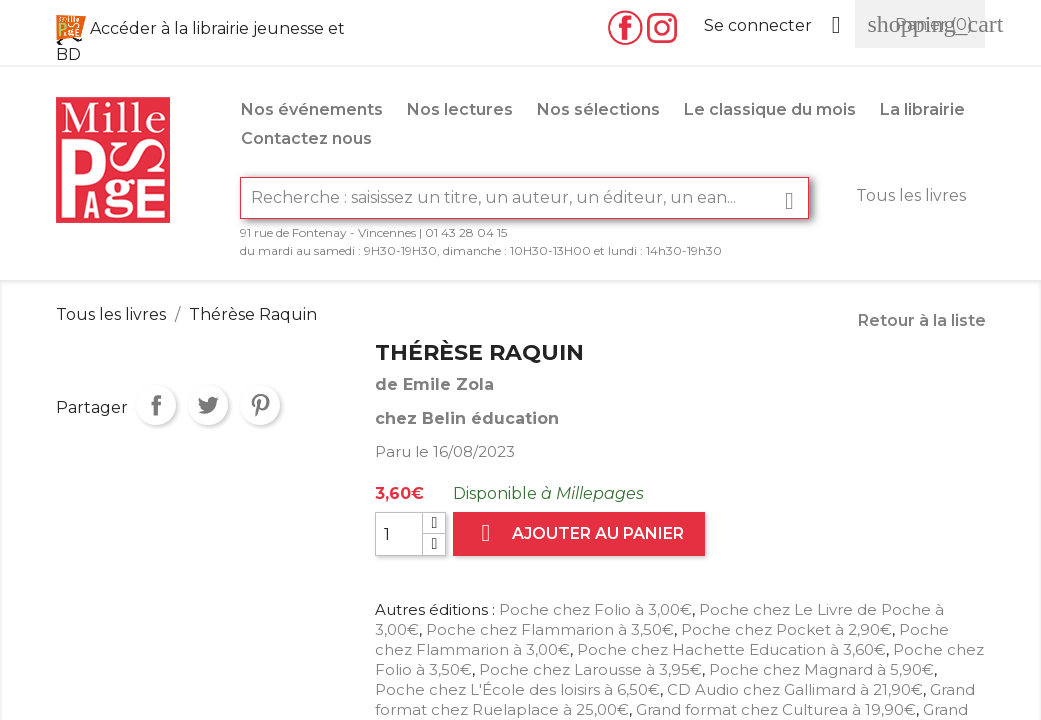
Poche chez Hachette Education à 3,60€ (731, 649)
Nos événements (312, 109)
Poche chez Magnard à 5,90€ (821, 669)
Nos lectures (460, 109)
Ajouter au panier (579, 533)
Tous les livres (911, 195)
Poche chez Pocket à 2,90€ (786, 629)
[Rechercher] (525, 198)
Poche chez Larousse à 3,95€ (590, 669)
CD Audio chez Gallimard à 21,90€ (795, 689)
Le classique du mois (770, 109)
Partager (156, 405)
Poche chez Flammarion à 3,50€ (550, 629)
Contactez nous (306, 138)
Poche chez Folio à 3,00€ (595, 609)
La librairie (922, 109)
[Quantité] (399, 534)
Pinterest (260, 405)
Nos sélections (598, 109)
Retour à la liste (922, 320)
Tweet (208, 405)
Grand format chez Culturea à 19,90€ (776, 709)
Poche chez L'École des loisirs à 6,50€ (517, 689)
